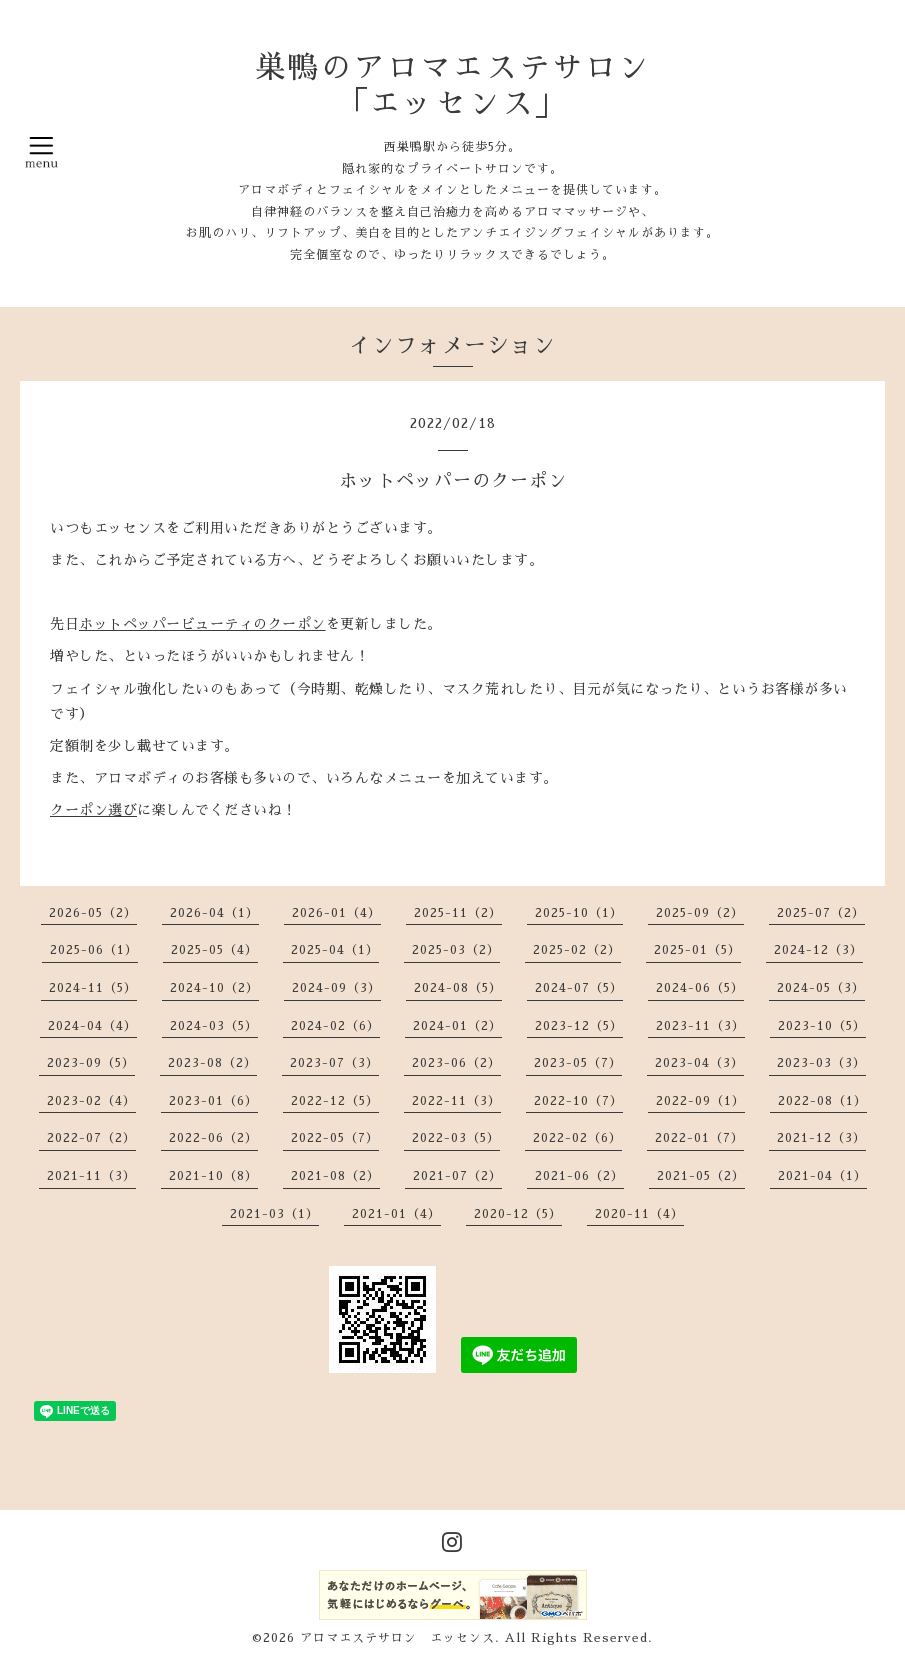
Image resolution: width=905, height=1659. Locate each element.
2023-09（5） (91, 1063)
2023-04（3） (699, 1063)
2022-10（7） (578, 1101)
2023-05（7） (578, 1063)
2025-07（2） (821, 913)
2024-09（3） (336, 988)
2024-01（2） (457, 1026)
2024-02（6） (335, 1026)
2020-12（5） (518, 1214)
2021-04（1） (822, 1176)
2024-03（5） (214, 1026)
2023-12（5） (579, 1026)
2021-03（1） (274, 1214)
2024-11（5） (93, 988)
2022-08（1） (822, 1101)
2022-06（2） (213, 1138)
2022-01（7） (699, 1138)
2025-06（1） (94, 950)
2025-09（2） (700, 913)
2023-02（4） (91, 1101)
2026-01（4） (336, 913)
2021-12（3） (821, 1138)
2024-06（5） (700, 988)
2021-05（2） (701, 1176)
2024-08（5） (458, 988)
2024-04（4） (92, 1026)
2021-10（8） (213, 1176)
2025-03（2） (456, 950)
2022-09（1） (700, 1101)
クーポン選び (93, 810)
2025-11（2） (458, 913)
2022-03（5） (456, 1138)
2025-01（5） (697, 950)
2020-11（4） (639, 1214)
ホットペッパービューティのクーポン (202, 624)
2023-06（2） (456, 1063)
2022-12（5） (335, 1101)
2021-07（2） (457, 1176)
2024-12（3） (818, 950)
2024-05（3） (821, 988)
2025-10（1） (579, 913)
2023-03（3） (821, 1063)
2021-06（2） (579, 1176)
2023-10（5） (822, 1026)
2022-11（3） (456, 1101)
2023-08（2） (212, 1063)
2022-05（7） (335, 1138)
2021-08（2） (335, 1176)
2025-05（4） (214, 950)
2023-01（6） (213, 1101)
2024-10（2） (214, 988)
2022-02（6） (577, 1138)
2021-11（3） (91, 1176)
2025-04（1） (335, 950)
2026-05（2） (93, 913)
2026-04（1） (214, 913)
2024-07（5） (579, 988)
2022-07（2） (91, 1138)
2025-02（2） (577, 950)
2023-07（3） (334, 1063)
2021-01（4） (396, 1214)
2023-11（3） (700, 1026)
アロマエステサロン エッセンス (397, 1638)
